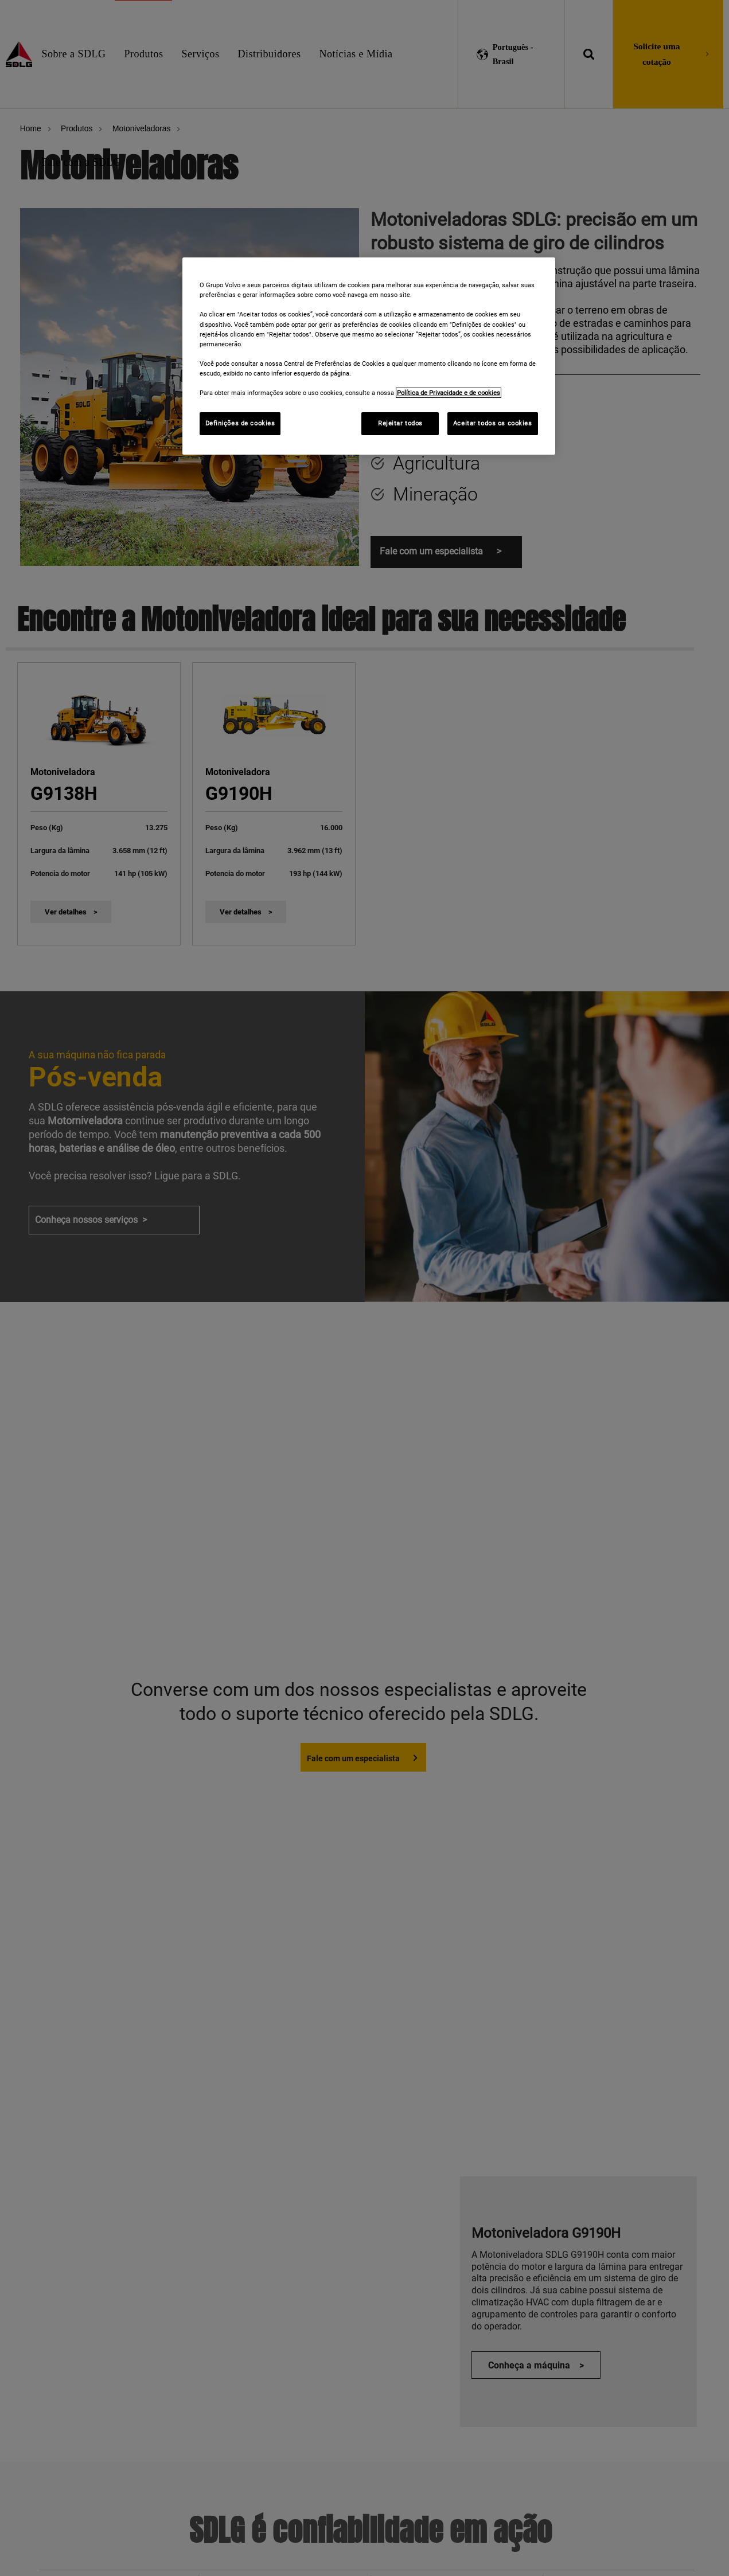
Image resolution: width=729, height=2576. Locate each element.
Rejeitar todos (400, 423)
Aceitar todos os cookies (492, 423)
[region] (368, 356)
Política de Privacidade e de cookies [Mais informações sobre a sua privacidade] (448, 393)
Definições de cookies (240, 423)
